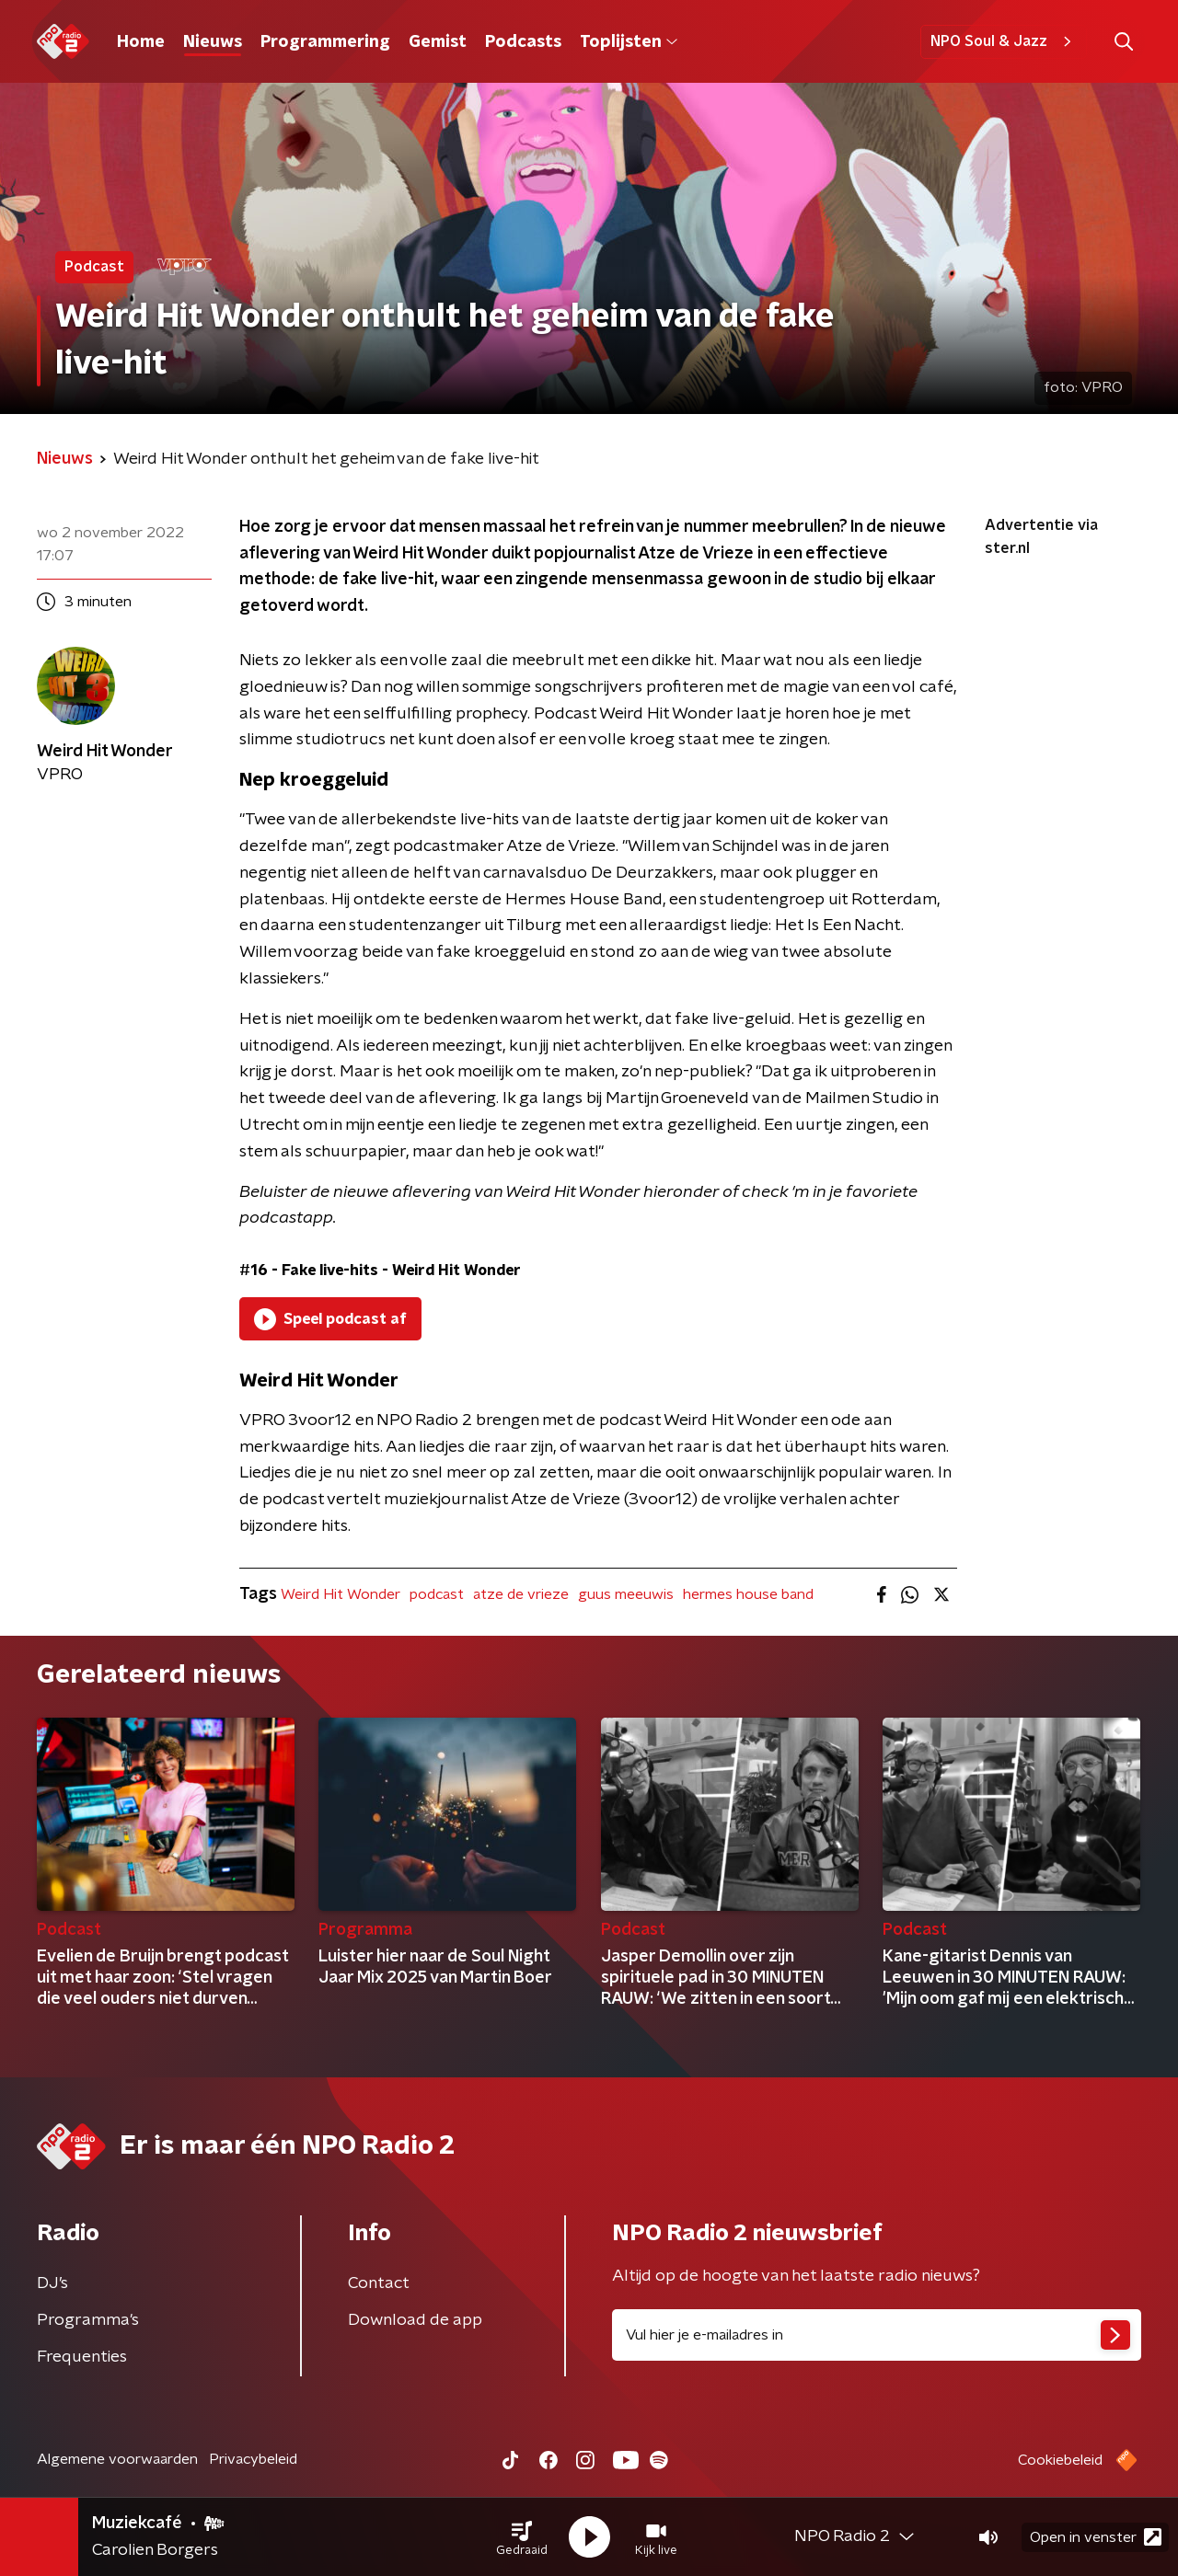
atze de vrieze (521, 1594)
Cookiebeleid (1060, 2460)
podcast (437, 1594)
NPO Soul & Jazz (1003, 41)
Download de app (415, 2320)
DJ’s (52, 2283)
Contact (379, 2283)
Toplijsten (628, 42)
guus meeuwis (626, 1594)
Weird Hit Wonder (340, 1594)
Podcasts (523, 42)
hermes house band (748, 1594)
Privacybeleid (253, 2459)
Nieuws (212, 42)
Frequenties (82, 2357)
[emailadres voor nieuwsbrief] (876, 2335)
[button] (521, 2537)
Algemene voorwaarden (117, 2459)
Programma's (88, 2320)
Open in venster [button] (1095, 2537)
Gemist (438, 42)
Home (141, 42)
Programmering (325, 42)
